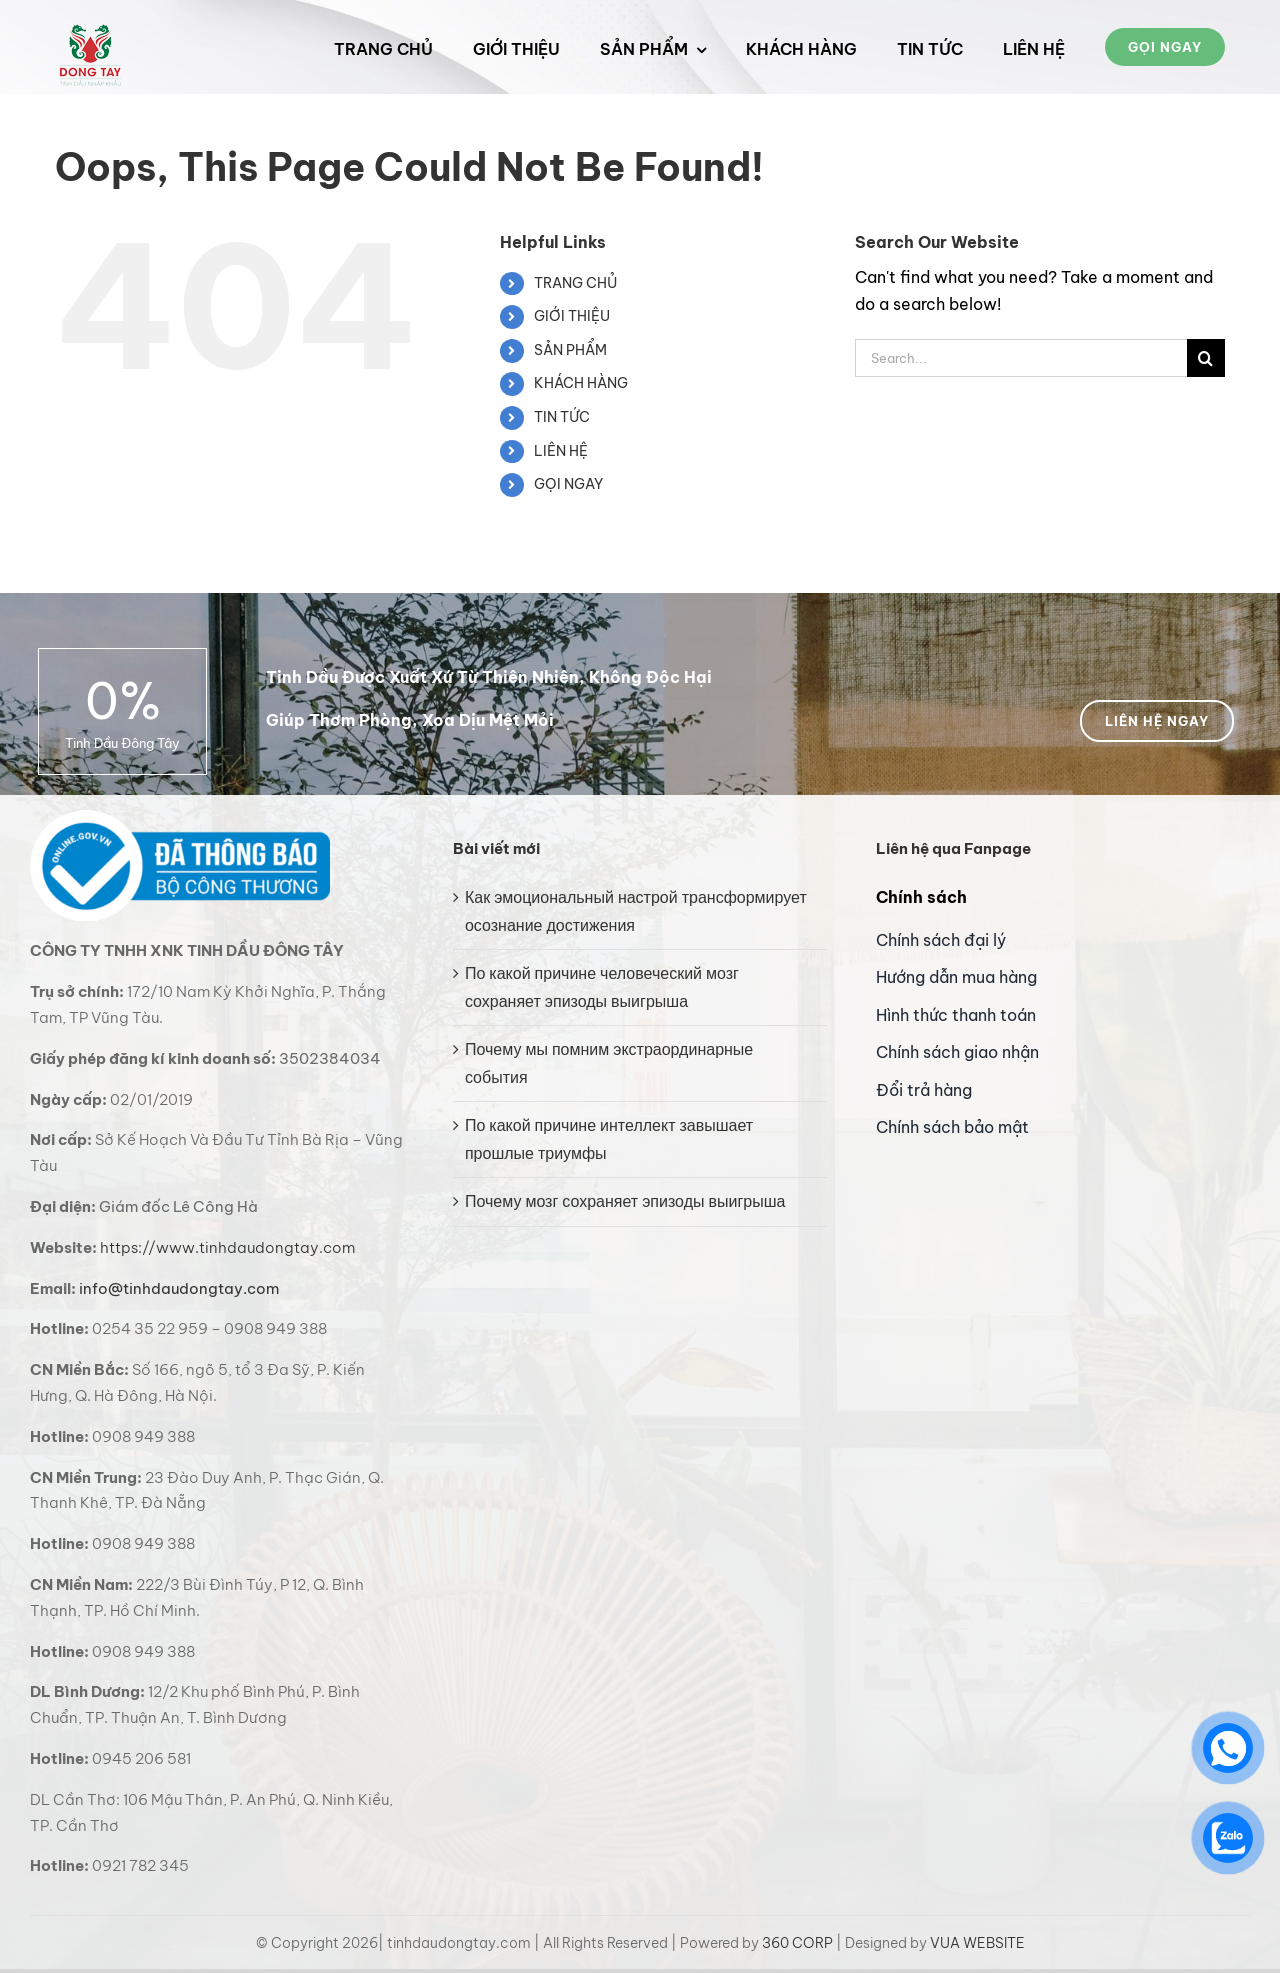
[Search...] (1021, 358)
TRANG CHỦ (575, 283)
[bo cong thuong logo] (180, 818)
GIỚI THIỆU (572, 316)
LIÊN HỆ (561, 451)
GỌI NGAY (568, 484)
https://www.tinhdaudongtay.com (227, 1247)
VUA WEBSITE (977, 1943)
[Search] (1206, 358)
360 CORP (797, 1943)
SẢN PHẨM (570, 350)
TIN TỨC (562, 417)
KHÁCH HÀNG (581, 383)
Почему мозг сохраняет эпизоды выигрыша (625, 1201)
